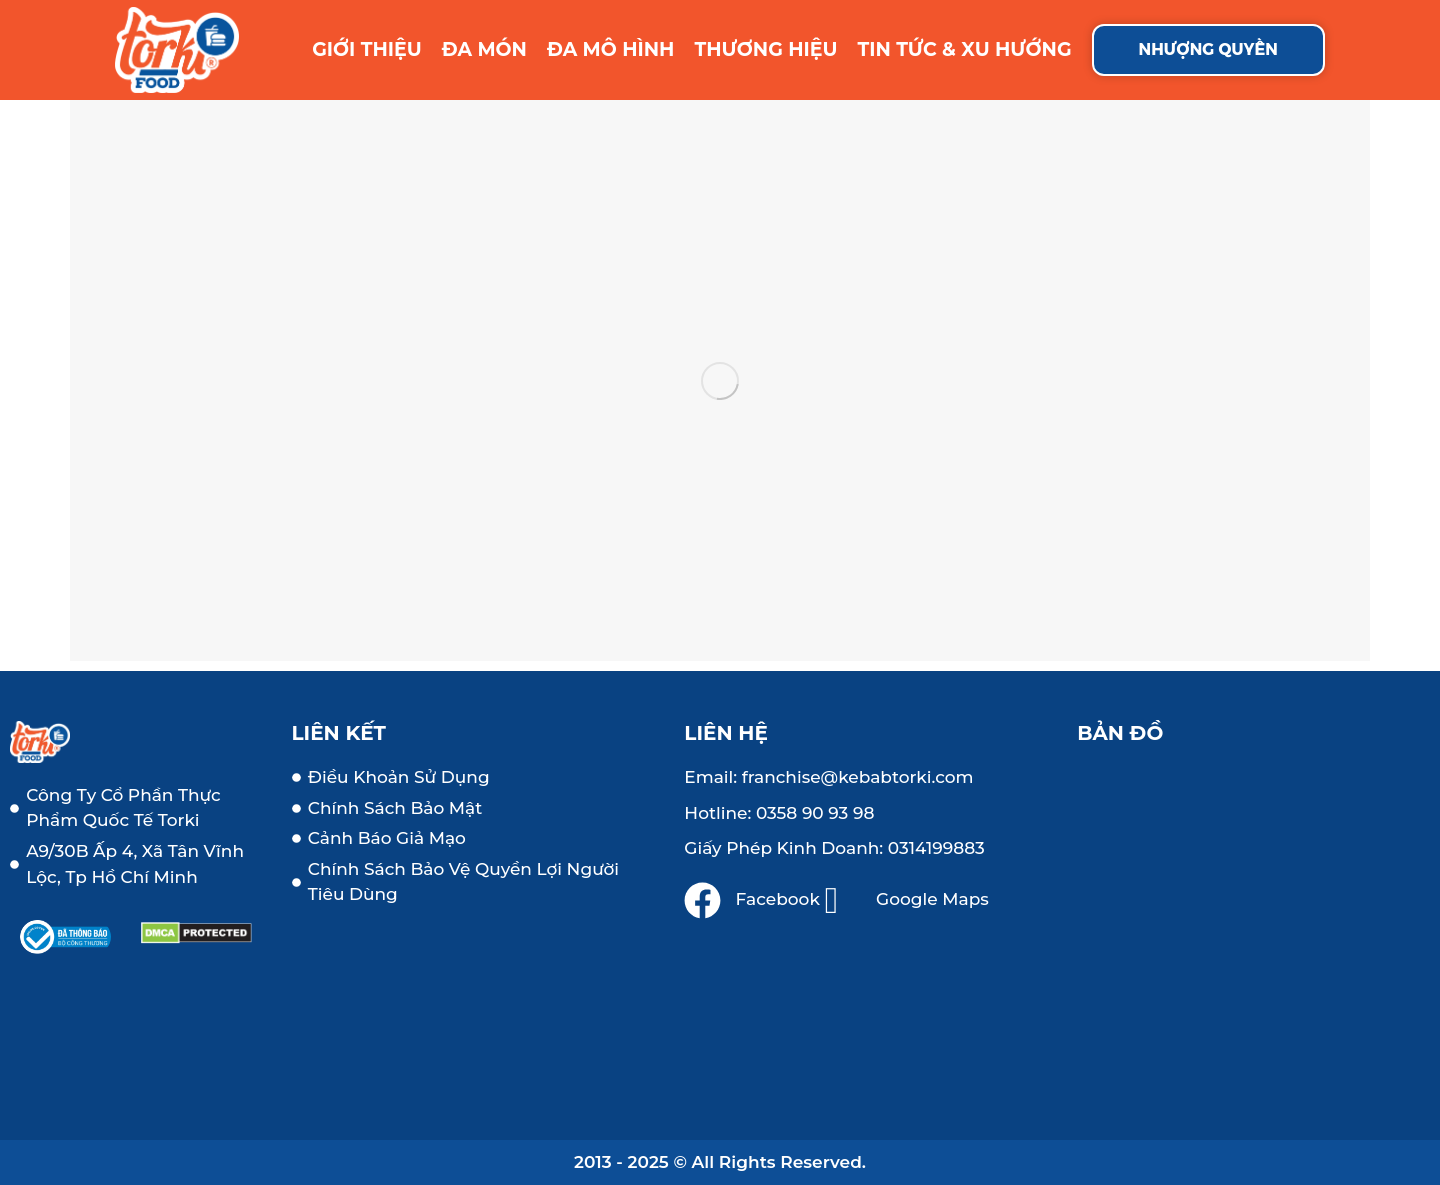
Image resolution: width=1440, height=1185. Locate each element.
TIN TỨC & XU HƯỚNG (965, 49)
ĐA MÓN (484, 49)
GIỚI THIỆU (367, 49)
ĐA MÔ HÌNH (611, 49)
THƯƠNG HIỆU (765, 49)
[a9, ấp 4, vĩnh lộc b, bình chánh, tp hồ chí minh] (1253, 927)
